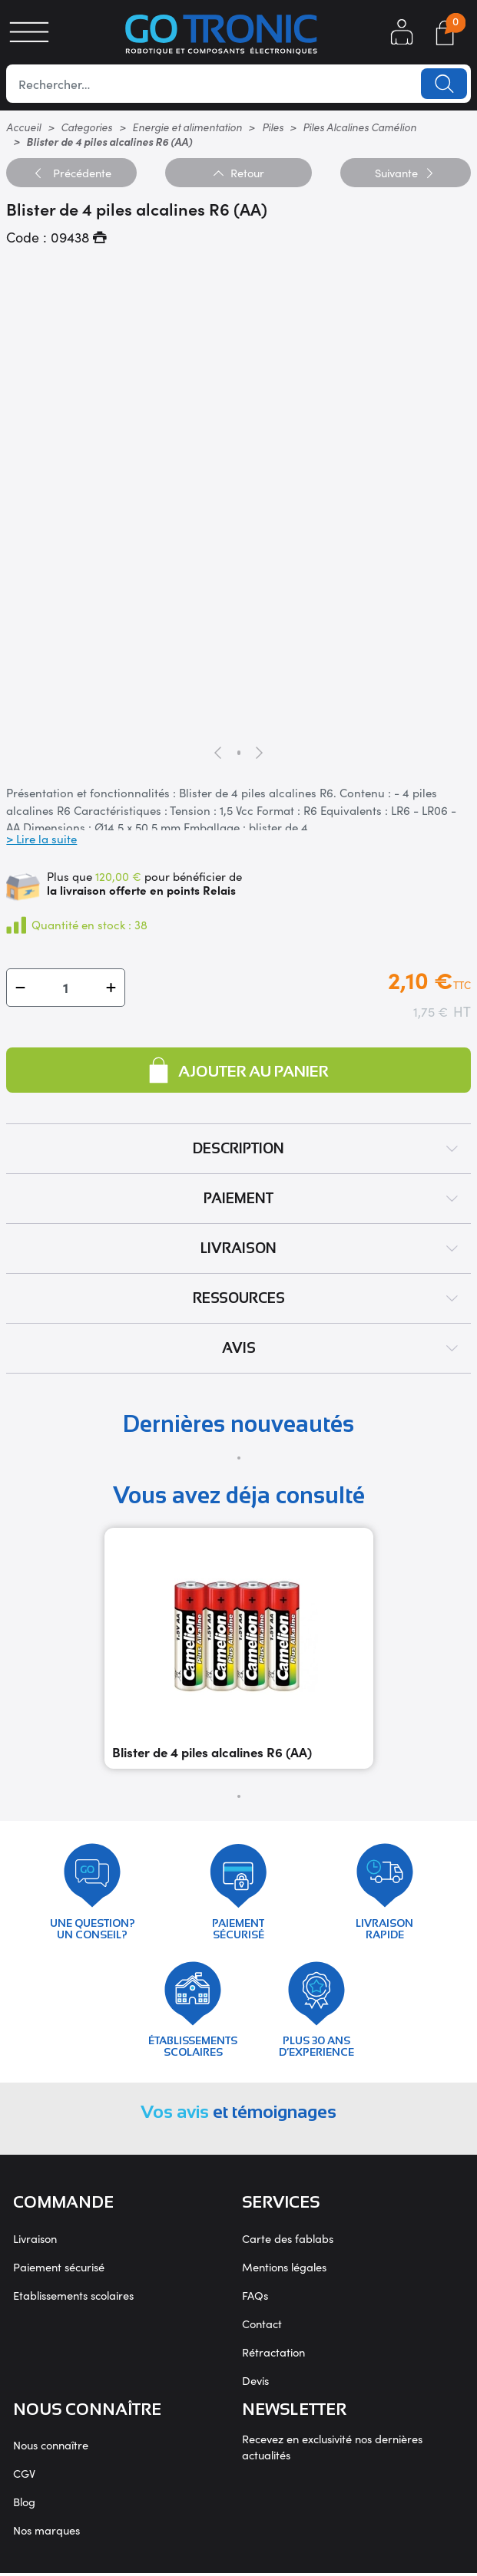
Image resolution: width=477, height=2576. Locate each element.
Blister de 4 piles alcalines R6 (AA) (212, 1752)
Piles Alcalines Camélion (359, 127)
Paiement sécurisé (58, 2269)
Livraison (35, 2241)
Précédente (71, 172)
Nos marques (46, 2533)
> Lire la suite (41, 838)
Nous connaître (50, 2447)
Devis (255, 2383)
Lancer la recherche (444, 83)
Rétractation (273, 2355)
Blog (24, 2504)
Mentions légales (284, 2269)
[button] (20, 987)
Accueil (23, 127)
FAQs (255, 2298)
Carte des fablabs (287, 2241)
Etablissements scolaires (73, 2298)
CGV (24, 2476)
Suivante (405, 172)
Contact (262, 2326)
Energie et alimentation (187, 127)
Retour (238, 172)
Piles (272, 127)
